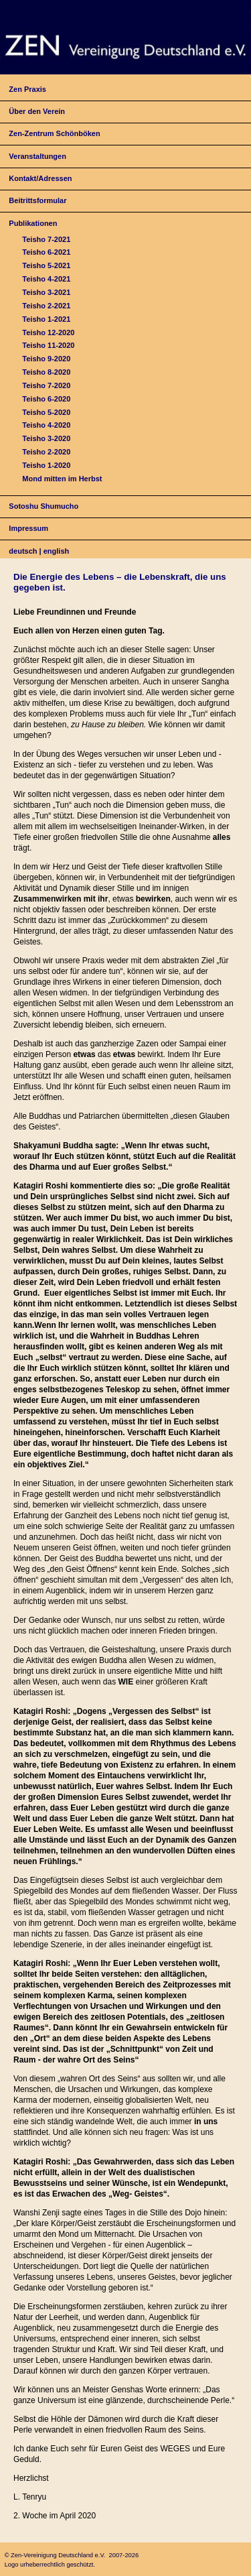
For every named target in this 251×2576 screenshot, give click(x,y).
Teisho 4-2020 (46, 425)
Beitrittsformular (37, 200)
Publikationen (33, 223)
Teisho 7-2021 (46, 239)
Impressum (28, 528)
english (57, 551)
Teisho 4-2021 (46, 279)
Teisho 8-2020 (46, 372)
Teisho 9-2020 (46, 359)
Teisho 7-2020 (46, 385)
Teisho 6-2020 (46, 399)
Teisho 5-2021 (46, 265)
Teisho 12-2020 (48, 332)
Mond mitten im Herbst (62, 479)
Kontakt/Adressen (40, 178)
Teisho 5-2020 (46, 412)
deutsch (23, 551)
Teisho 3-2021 (46, 292)
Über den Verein (37, 111)
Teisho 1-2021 (46, 319)
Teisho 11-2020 (48, 345)
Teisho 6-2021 (46, 252)
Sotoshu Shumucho (43, 506)
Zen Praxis (27, 89)
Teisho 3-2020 (46, 438)
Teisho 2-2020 (46, 452)
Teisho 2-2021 (46, 306)
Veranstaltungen (37, 156)
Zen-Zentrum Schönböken (54, 133)
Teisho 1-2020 (46, 465)
